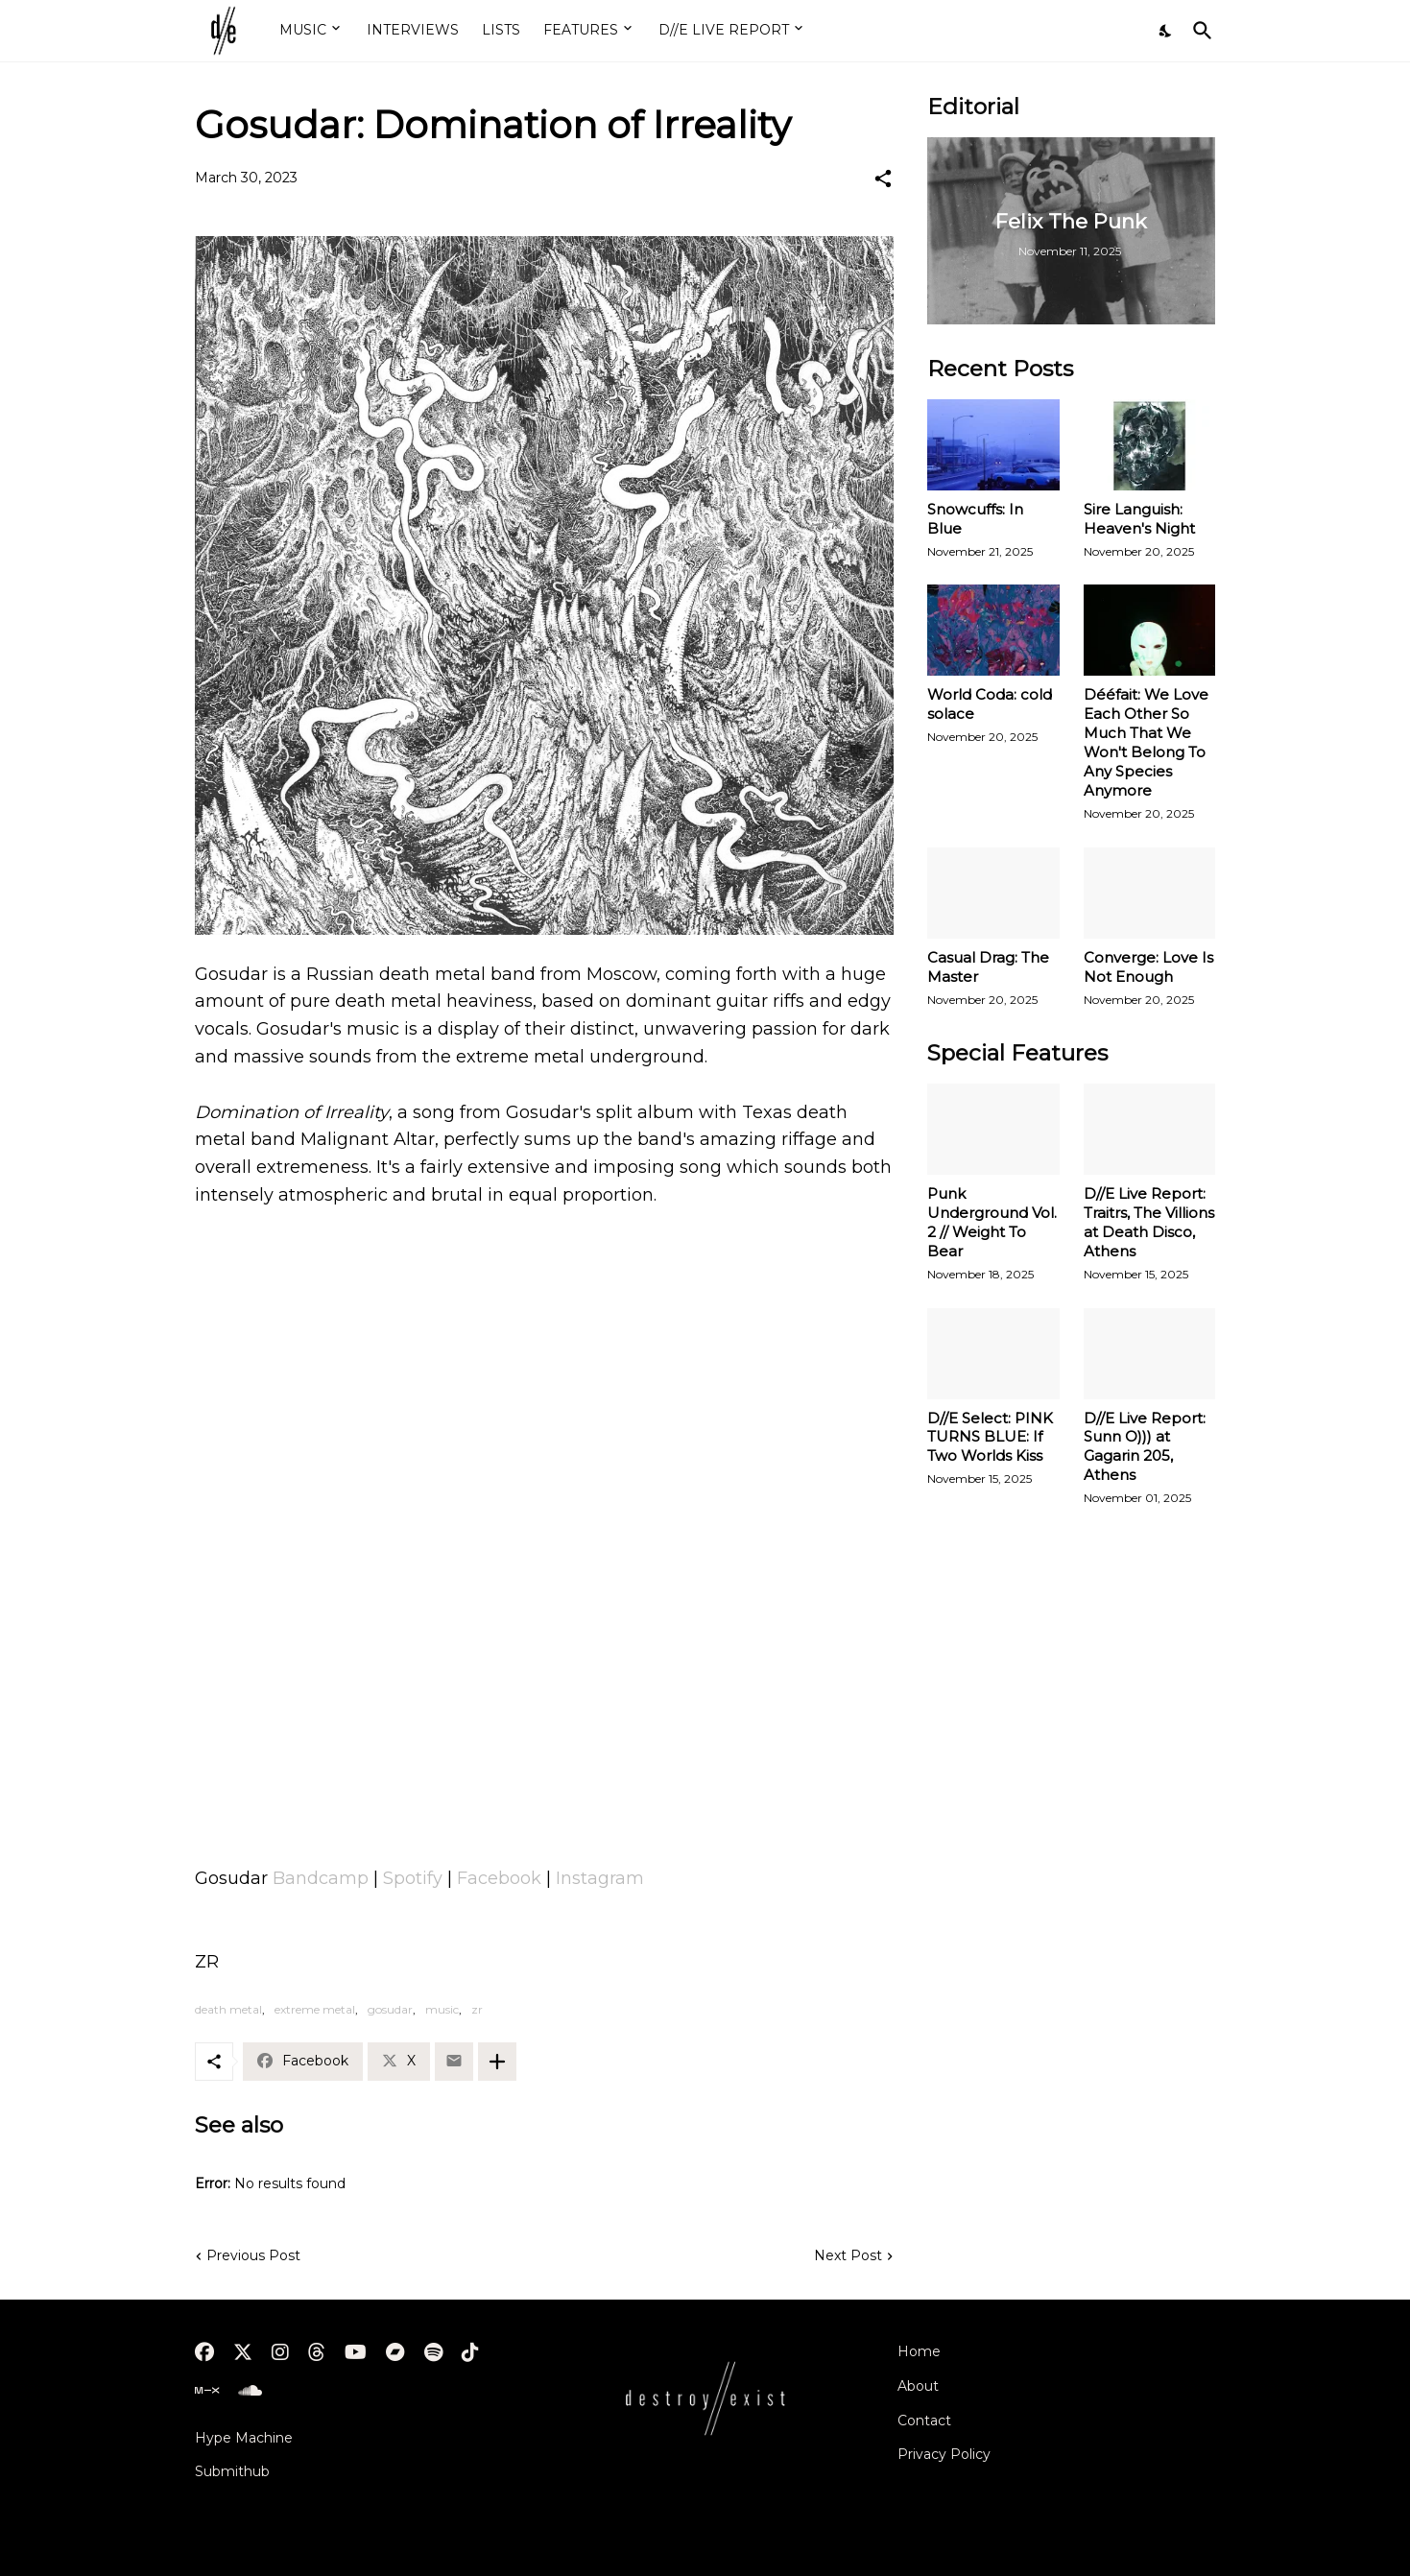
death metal (228, 2009)
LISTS (501, 29)
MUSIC (302, 29)
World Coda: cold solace (989, 704)
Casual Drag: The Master (988, 967)
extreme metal (315, 2009)
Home (919, 2351)
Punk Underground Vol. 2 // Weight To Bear (992, 1222)
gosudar (390, 2009)
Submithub (232, 2471)
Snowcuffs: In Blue (975, 518)
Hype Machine (244, 2437)
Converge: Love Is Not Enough (1148, 967)
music (442, 2009)
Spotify (412, 1878)
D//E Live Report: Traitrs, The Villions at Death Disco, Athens (1149, 1222)
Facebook (499, 1878)
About (918, 2386)
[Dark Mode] (1166, 30)
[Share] (883, 178)
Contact (924, 2420)
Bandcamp (321, 1878)
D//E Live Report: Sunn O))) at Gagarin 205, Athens (1145, 1447)
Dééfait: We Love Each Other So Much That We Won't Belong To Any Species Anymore (1146, 742)
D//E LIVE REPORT (723, 29)
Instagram (600, 1878)
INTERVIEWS (413, 29)
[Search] (1199, 30)
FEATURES (580, 29)
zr (477, 2009)
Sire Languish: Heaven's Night (1139, 518)
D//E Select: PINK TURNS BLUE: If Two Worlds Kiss (990, 1437)
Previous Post (253, 2255)
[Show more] (497, 2061)
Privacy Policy (944, 2454)
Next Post (848, 2255)
